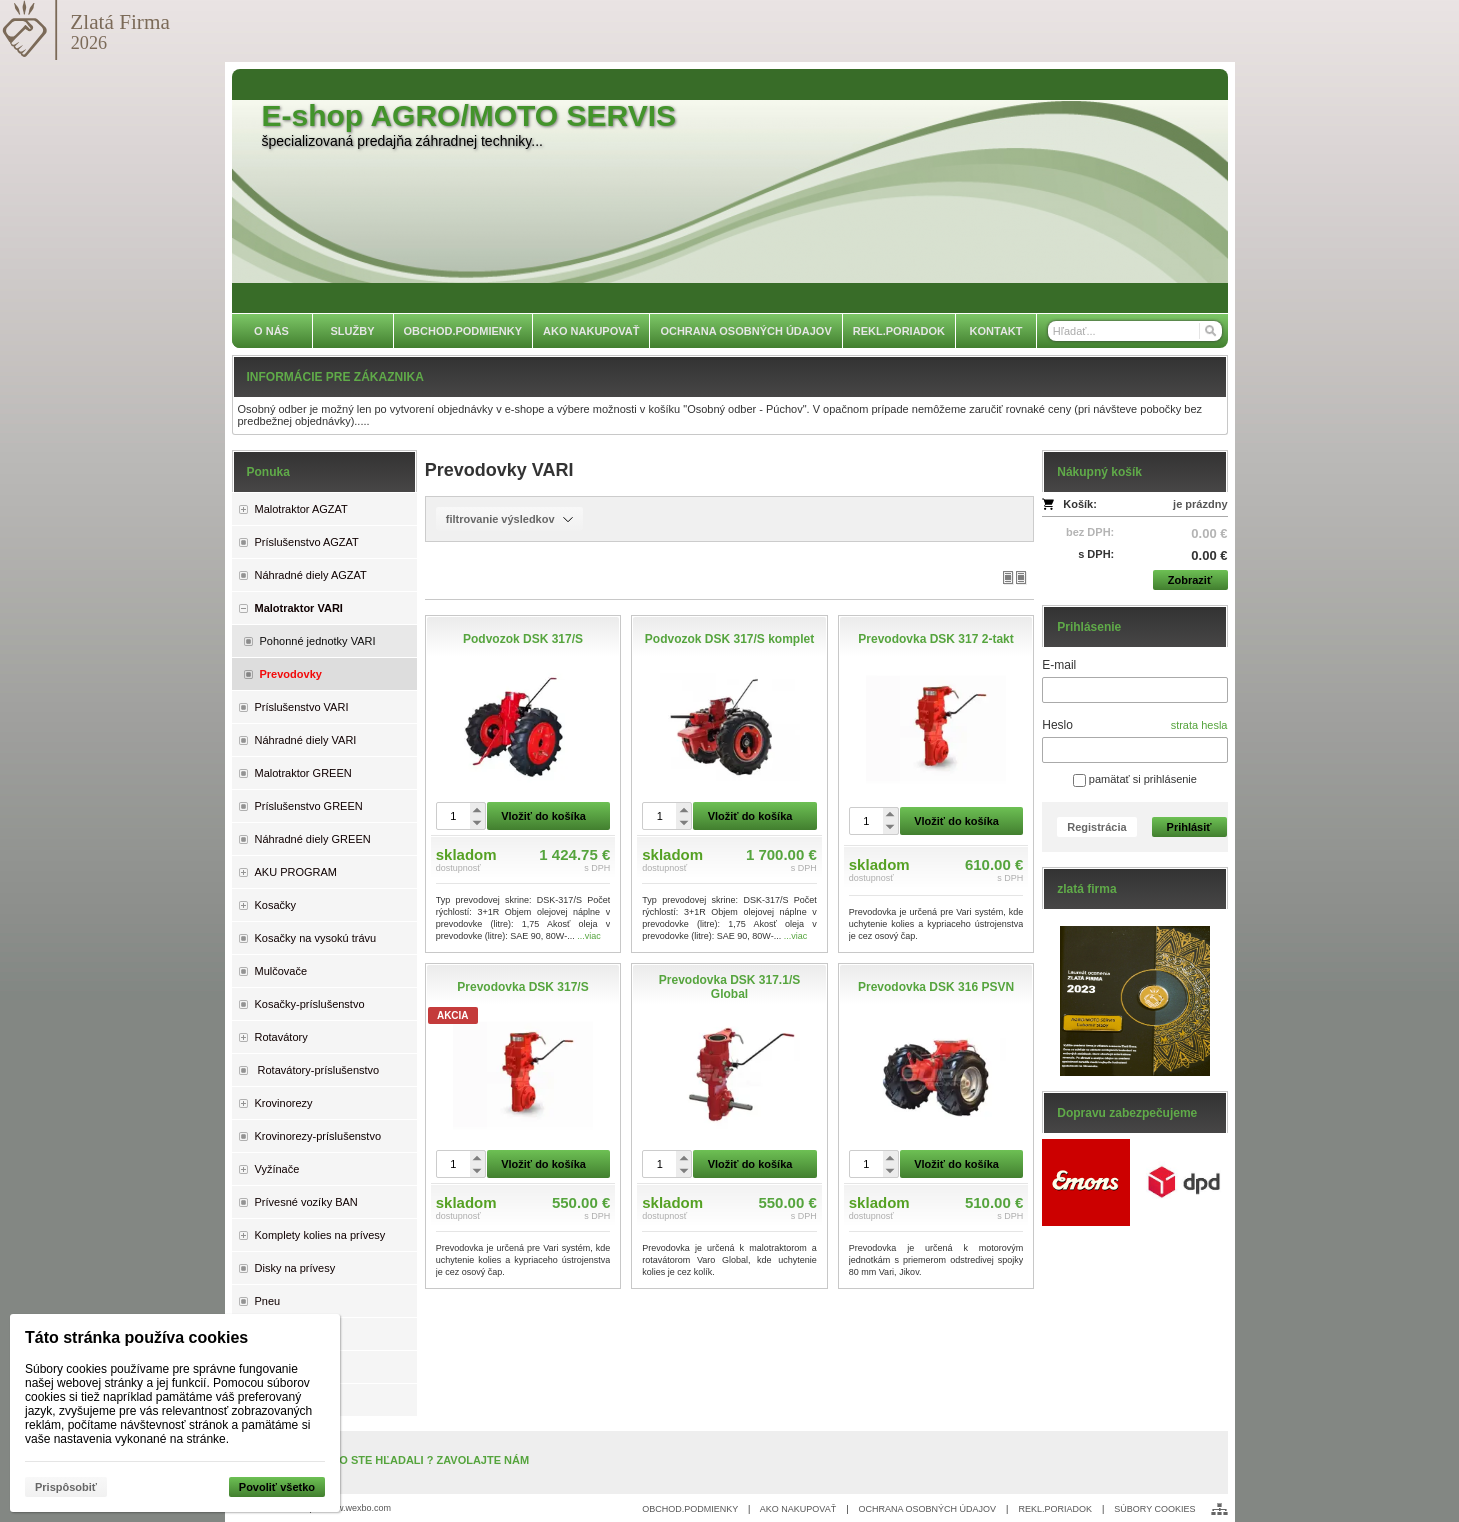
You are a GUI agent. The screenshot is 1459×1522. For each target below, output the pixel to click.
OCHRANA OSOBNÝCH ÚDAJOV (928, 1509)
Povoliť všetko (277, 1487)
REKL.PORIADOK (1055, 1509)
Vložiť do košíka (543, 816)
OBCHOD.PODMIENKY (690, 1509)
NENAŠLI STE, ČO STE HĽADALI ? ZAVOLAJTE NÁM (391, 1460)
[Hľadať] (1209, 331)
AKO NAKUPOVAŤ (798, 1509)
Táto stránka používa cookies (136, 1337)
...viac (589, 936)
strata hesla (1199, 725)
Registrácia (1096, 827)
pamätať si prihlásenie (1135, 779)
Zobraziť (1190, 580)
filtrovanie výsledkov (509, 519)
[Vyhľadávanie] (1135, 331)
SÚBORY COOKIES (1154, 1509)
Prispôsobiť (66, 1487)
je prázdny (1200, 504)
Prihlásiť (1189, 827)
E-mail (1059, 665)
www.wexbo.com (357, 1508)
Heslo (1057, 725)
